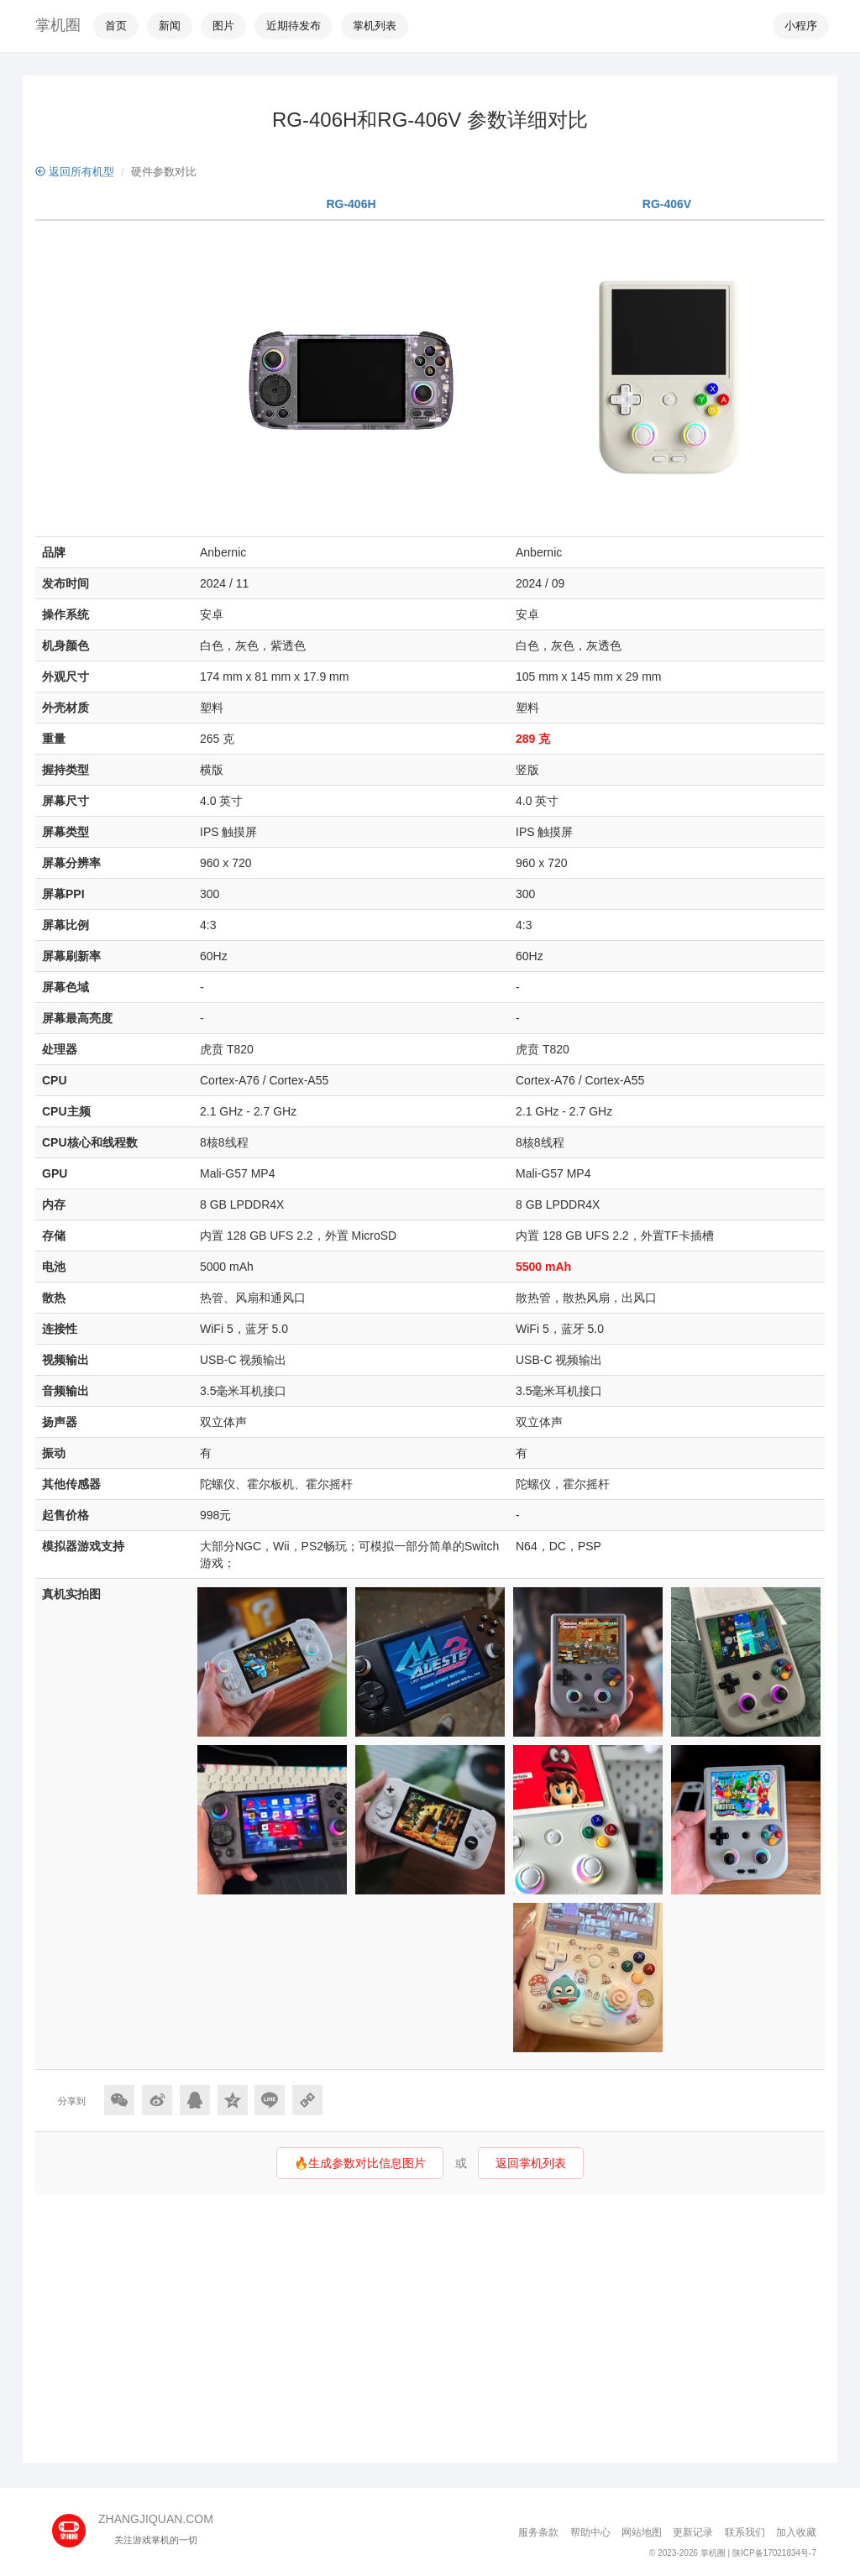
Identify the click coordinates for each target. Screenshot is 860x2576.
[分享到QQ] (195, 2100)
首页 (116, 25)
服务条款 (538, 2532)
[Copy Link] (307, 2100)
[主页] (75, 2525)
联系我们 (745, 2532)
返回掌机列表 (531, 2163)
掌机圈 (58, 25)
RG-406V (666, 204)
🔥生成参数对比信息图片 (360, 2163)
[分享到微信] (119, 2100)
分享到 (72, 2101)
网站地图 (641, 2532)
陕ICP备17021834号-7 (774, 2553)
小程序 (800, 25)
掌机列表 (374, 25)
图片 (223, 25)
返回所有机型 (74, 171)
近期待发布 (293, 25)
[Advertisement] (430, 2328)
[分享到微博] (157, 2100)
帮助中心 (590, 2532)
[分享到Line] (269, 2100)
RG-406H (350, 204)
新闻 (170, 25)
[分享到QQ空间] (233, 2100)
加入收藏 (796, 2532)
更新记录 (693, 2532)
